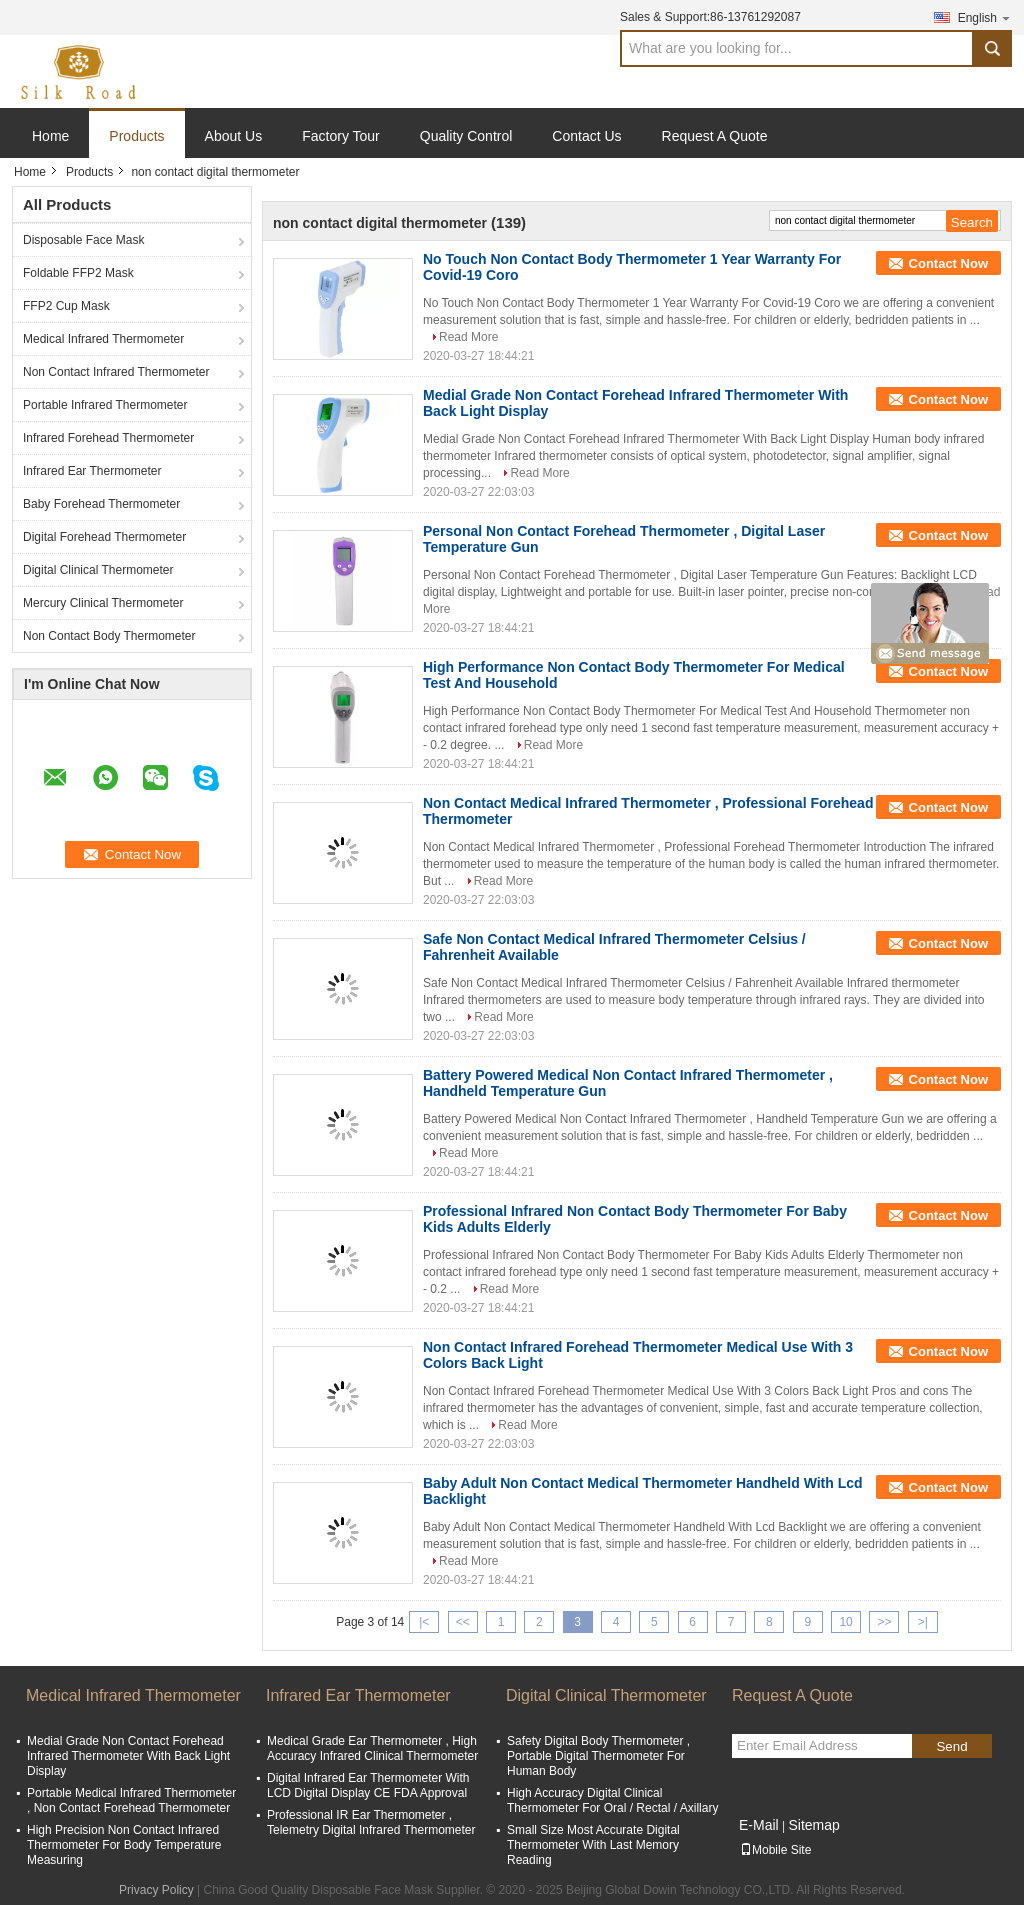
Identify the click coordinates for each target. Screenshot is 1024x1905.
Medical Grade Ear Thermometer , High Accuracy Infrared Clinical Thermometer (372, 1748)
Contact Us (586, 136)
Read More (468, 337)
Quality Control (466, 136)
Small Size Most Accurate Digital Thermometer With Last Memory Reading (593, 1845)
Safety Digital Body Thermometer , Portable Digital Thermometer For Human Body (598, 1756)
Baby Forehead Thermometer (101, 504)
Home (50, 136)
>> (884, 1622)
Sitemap (813, 1825)
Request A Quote (715, 136)
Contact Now (948, 263)
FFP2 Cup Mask (66, 306)
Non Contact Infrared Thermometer (116, 372)
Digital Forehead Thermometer (104, 537)
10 (845, 1622)
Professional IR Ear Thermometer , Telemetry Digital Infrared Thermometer (371, 1822)
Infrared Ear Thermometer (92, 471)
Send (951, 1746)
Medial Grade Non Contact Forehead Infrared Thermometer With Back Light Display (128, 1756)
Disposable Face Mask (83, 240)
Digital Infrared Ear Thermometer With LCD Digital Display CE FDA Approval (368, 1785)
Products (136, 136)
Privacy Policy (156, 1890)
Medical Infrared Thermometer (103, 339)
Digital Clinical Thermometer (98, 570)
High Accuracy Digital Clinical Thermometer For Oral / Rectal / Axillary (612, 1800)
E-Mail (759, 1825)
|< (424, 1622)
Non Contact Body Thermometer (109, 636)
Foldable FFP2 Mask (78, 273)
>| (923, 1622)
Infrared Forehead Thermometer (108, 438)
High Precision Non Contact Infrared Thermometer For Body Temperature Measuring (124, 1845)
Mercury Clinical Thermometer (103, 603)
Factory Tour (341, 136)
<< (463, 1622)
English (985, 17)
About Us (234, 136)
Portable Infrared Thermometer (105, 405)
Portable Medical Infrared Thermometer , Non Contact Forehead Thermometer (131, 1800)
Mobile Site (775, 1850)
